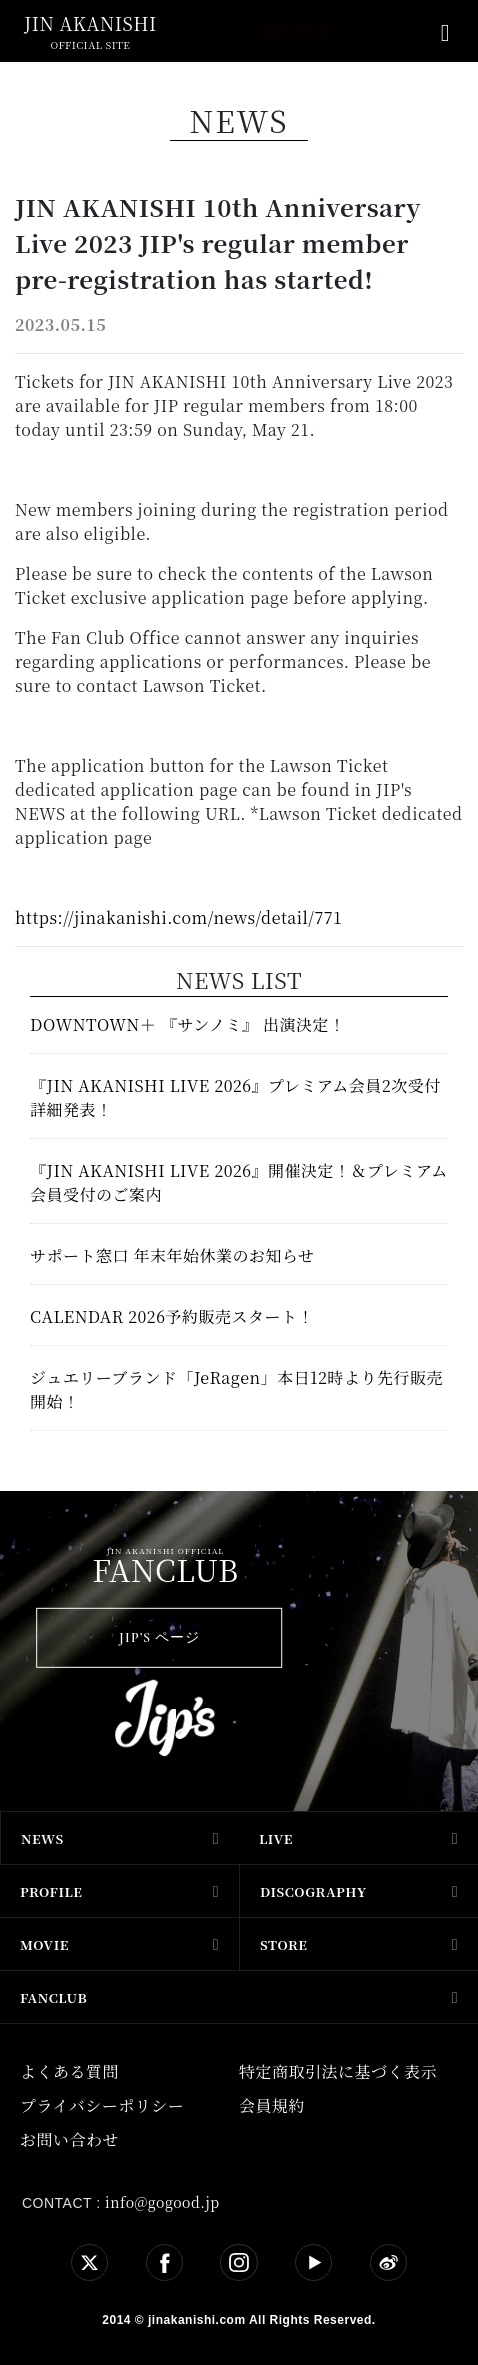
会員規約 (272, 2105)
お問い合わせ (69, 2139)
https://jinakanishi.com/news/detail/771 (178, 917)
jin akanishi (90, 23)
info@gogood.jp (162, 2202)
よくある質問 (69, 2071)
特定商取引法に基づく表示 (338, 2071)
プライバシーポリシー (102, 2105)
